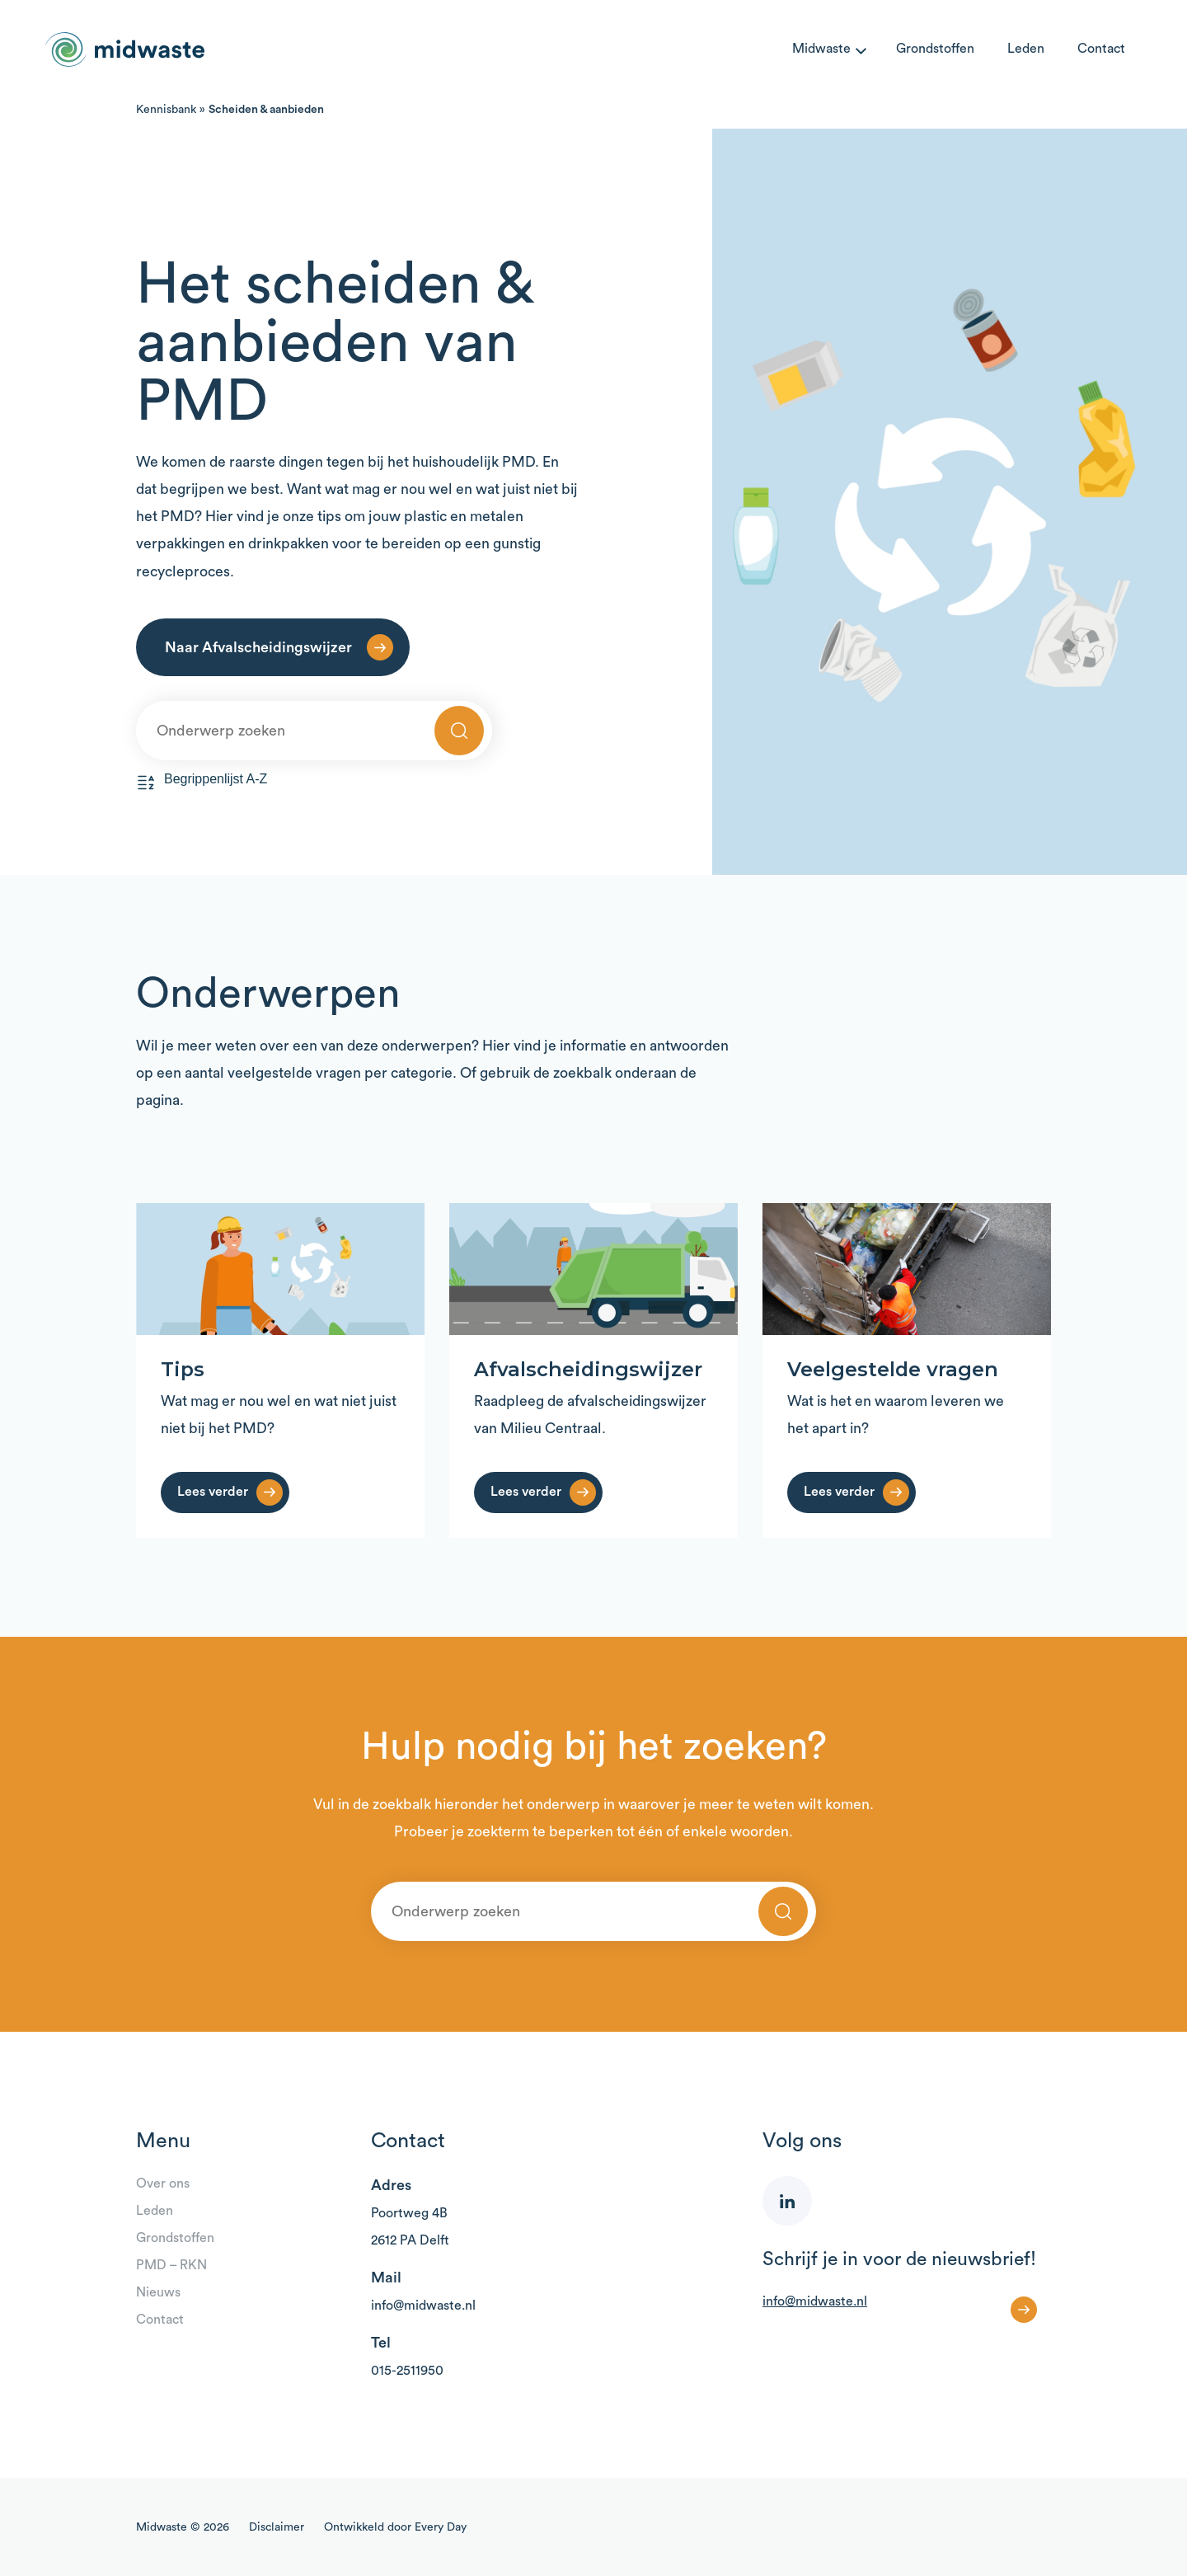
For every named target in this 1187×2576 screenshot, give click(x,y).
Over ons (163, 2183)
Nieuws (158, 2292)
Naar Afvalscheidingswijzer (258, 647)
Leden (1025, 48)
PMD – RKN (171, 2265)
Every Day (441, 2527)
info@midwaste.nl (423, 2305)
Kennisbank (166, 109)
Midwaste (821, 48)
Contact (1101, 48)
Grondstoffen (935, 48)
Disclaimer (276, 2527)
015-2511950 (407, 2370)
